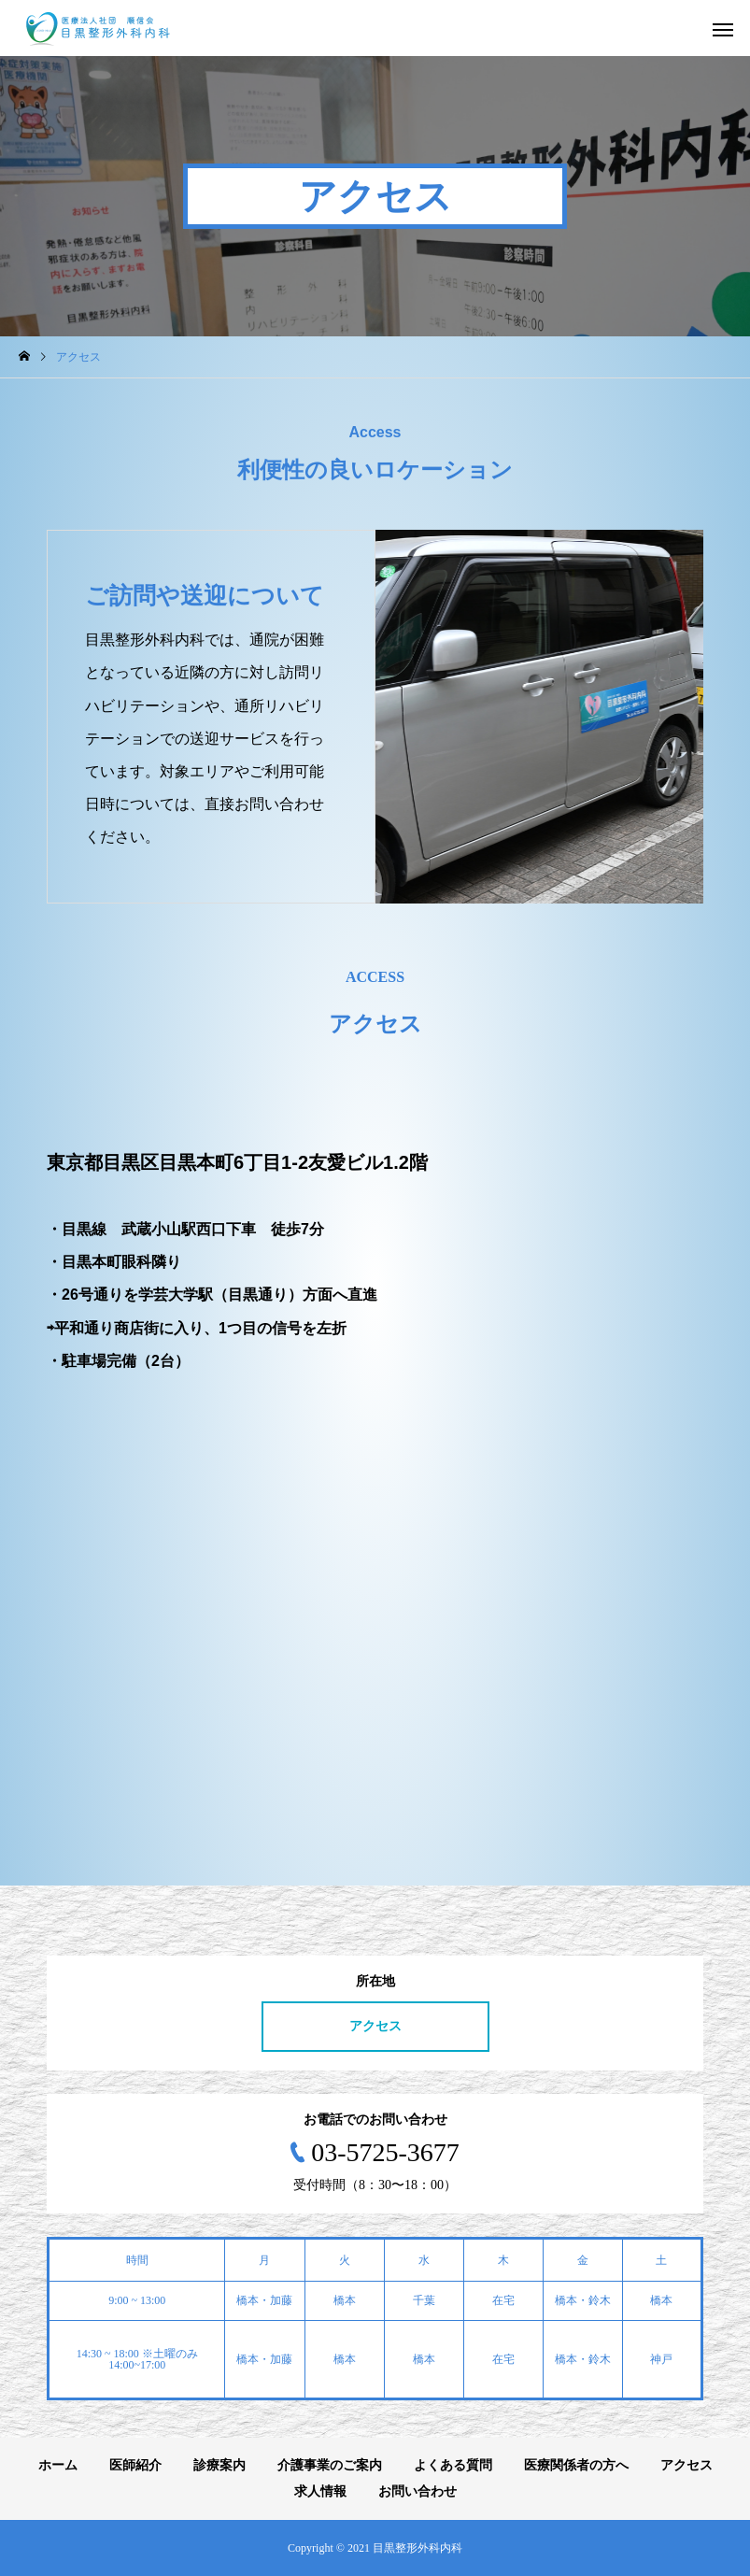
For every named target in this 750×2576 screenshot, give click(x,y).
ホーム (58, 2465)
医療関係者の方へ (576, 2465)
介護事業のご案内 (329, 2465)
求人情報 (320, 2491)
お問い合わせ (417, 2491)
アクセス (375, 2026)
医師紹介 (135, 2465)
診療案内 (219, 2465)
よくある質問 (453, 2465)
